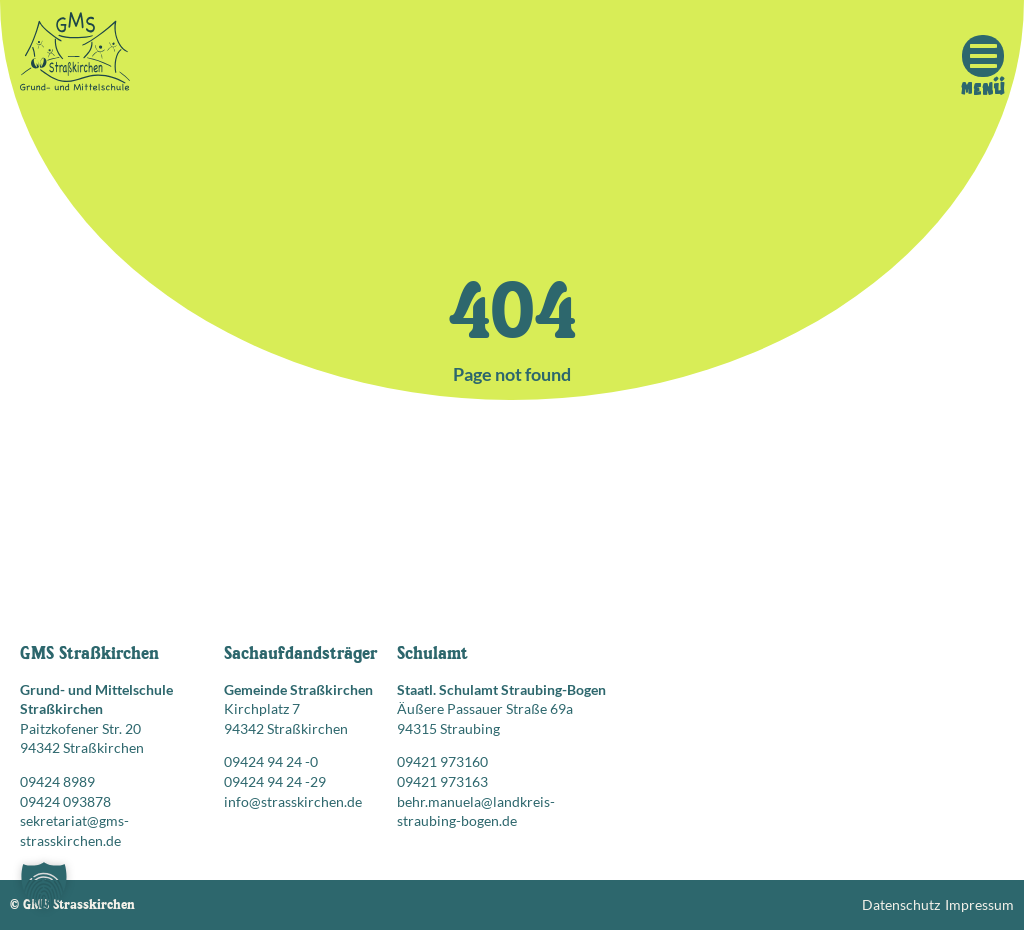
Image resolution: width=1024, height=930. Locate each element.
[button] (44, 886)
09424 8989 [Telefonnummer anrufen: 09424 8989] (57, 781)
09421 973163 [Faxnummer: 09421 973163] (442, 781)
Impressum (979, 904)
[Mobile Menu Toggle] (983, 56)
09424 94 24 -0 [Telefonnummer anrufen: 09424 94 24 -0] (271, 761)
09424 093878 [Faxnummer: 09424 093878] (65, 801)
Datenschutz (901, 904)
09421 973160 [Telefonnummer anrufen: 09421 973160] (442, 761)
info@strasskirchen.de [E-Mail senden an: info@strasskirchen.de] (293, 801)
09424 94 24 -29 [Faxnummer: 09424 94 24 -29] (275, 781)
